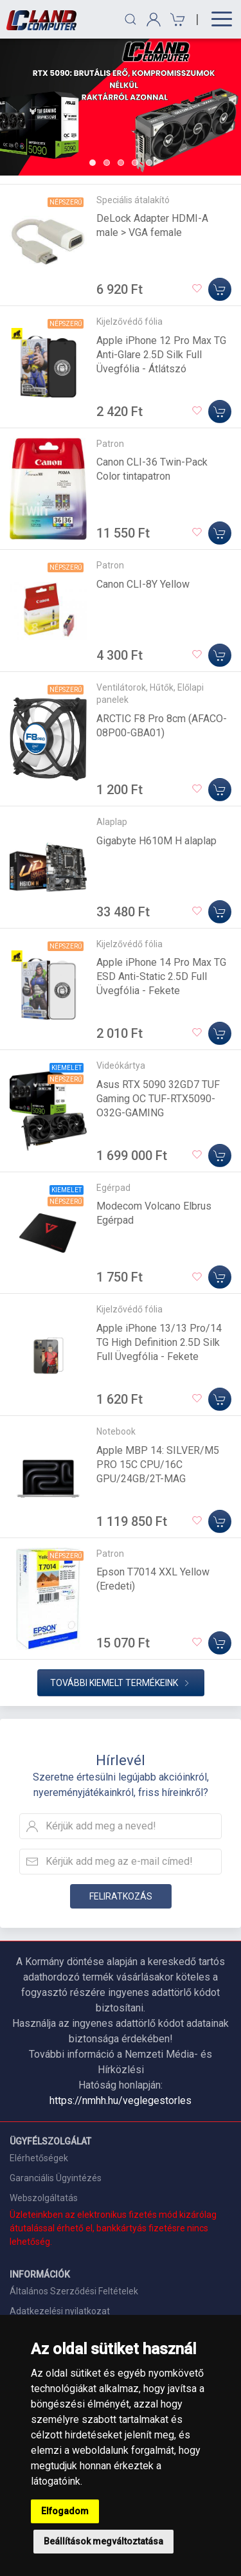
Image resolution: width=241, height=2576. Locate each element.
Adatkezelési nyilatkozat (60, 2311)
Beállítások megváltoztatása (103, 2541)
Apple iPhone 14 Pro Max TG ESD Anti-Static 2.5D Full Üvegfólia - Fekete (161, 976)
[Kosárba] (219, 289)
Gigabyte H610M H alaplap (156, 841)
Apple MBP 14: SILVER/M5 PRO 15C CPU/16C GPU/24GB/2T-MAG (157, 1464)
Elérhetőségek (39, 2158)
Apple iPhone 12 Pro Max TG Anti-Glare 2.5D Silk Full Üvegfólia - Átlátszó (161, 354)
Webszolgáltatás (44, 2198)
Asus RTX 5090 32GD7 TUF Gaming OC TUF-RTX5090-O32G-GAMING (158, 1098)
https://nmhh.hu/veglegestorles (120, 2100)
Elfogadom (65, 2511)
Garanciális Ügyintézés (56, 2178)
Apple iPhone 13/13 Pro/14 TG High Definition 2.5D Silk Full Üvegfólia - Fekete (159, 1342)
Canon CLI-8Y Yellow (143, 584)
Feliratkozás (120, 1896)
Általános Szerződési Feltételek (74, 2291)
